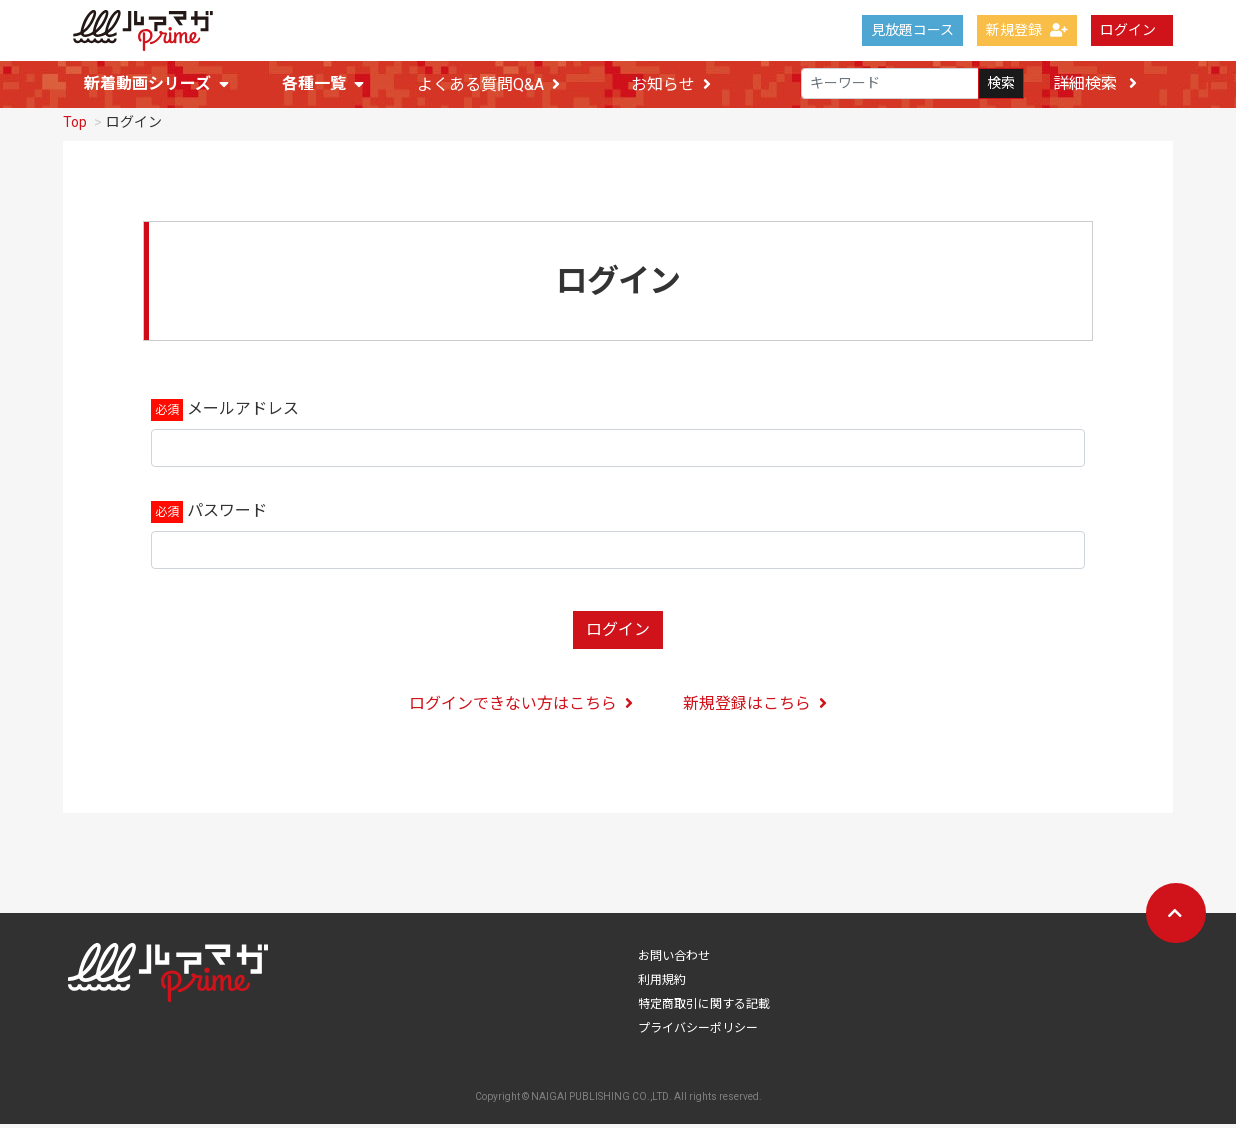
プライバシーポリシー (698, 1032)
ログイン (1128, 30)
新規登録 (1027, 30)
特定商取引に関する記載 (704, 1008)
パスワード (227, 514)
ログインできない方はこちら (521, 707)
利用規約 (662, 984)
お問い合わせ (674, 960)
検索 (1001, 84)
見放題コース (912, 30)
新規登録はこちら (755, 707)
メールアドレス (243, 412)
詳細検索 (1095, 83)
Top (75, 126)
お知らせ (671, 84)
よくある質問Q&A (488, 84)
